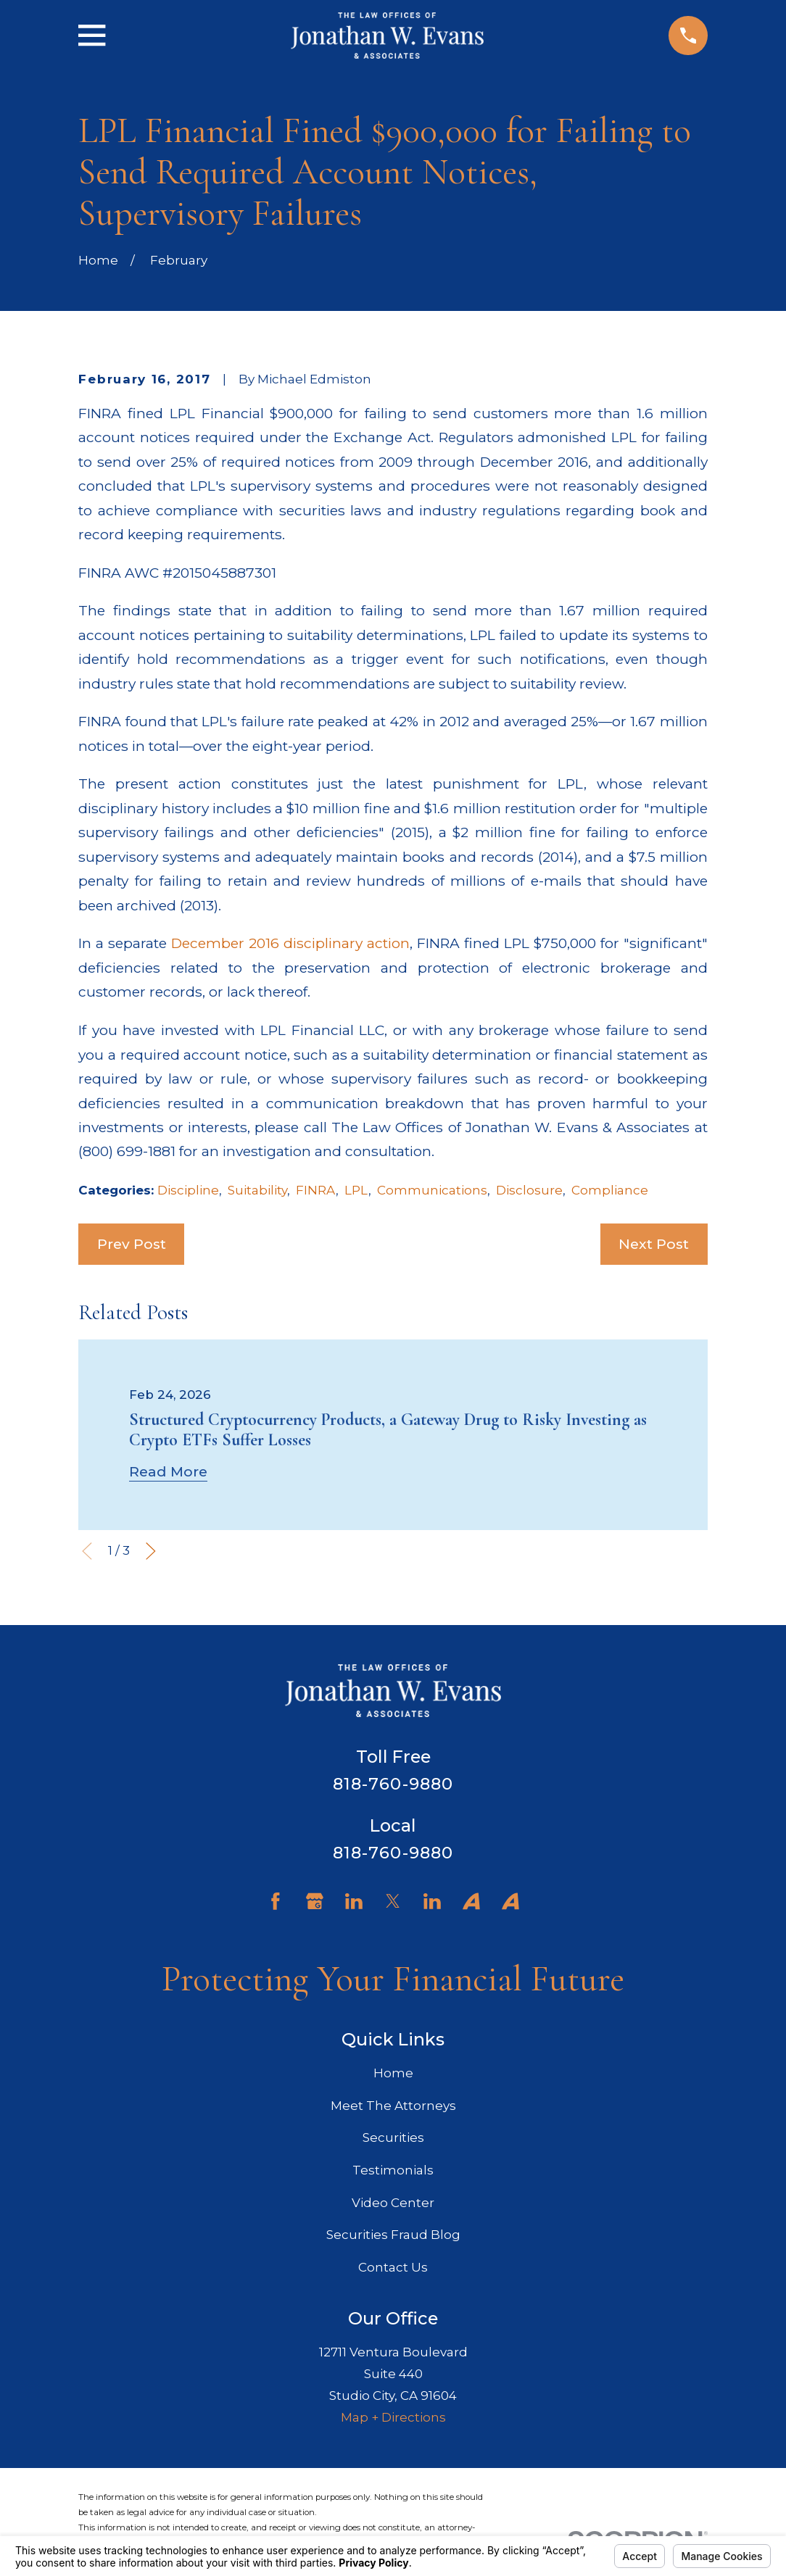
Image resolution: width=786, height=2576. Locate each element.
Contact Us (393, 2267)
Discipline (188, 1190)
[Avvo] (471, 1901)
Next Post (654, 1243)
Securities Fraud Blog (393, 2234)
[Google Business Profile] (314, 1901)
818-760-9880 (393, 1784)
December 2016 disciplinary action (290, 943)
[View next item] (151, 1551)
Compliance (609, 1190)
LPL (356, 1190)
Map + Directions (393, 2417)
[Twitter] (393, 1901)
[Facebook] (275, 1901)
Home (393, 2073)
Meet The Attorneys (393, 2105)
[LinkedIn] (354, 1901)
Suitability (257, 1190)
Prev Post (131, 1243)
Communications (432, 1190)
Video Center (393, 2202)
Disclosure (529, 1190)
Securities (393, 2137)
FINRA (316, 1190)
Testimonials (393, 2170)
